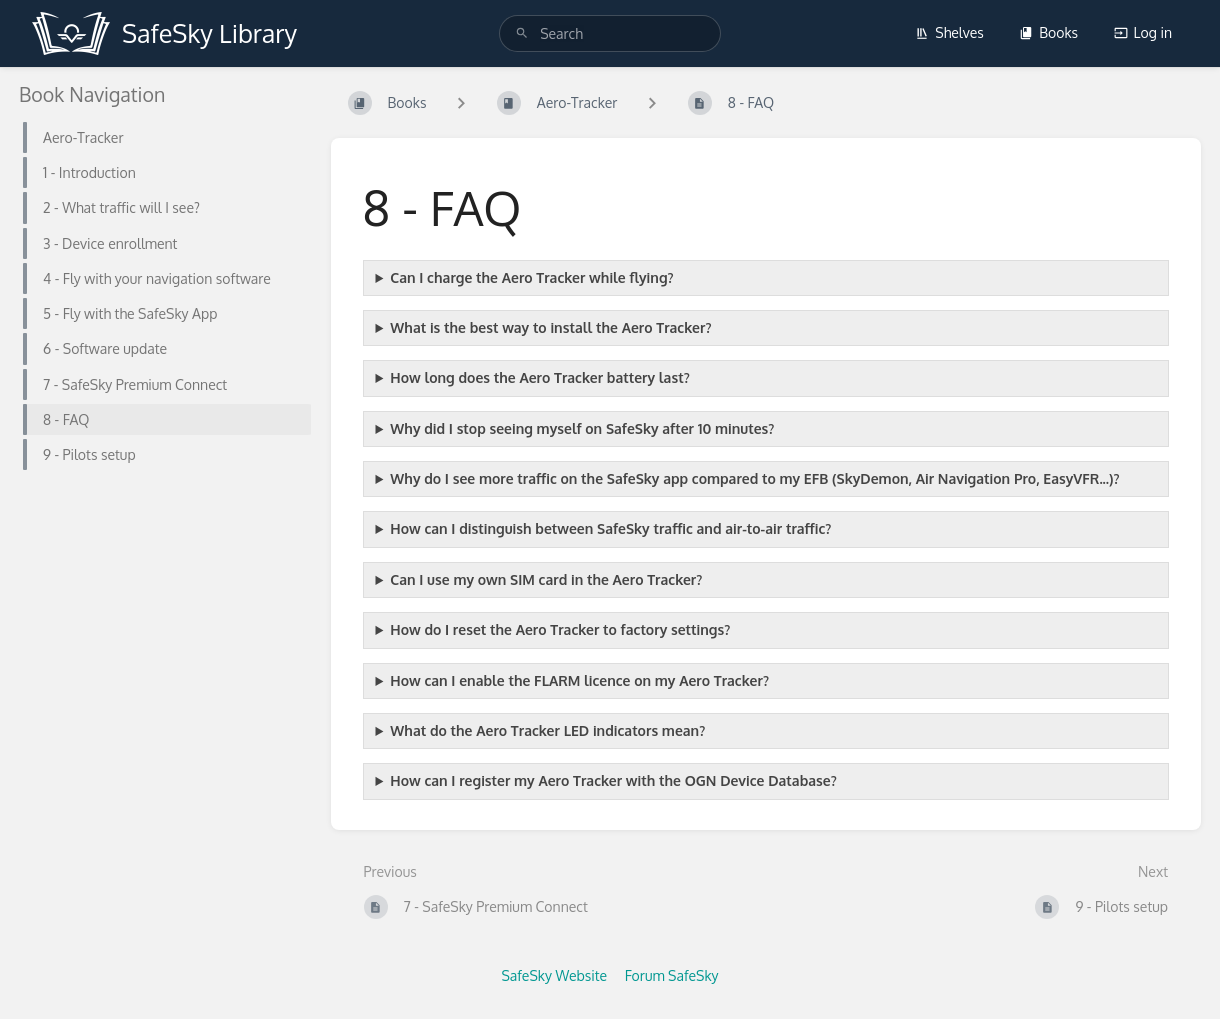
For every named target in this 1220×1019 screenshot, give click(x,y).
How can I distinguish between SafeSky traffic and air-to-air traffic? (610, 528)
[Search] (522, 33)
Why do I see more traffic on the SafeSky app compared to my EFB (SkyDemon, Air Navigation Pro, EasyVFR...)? (754, 478)
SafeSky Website (554, 975)
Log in (1143, 32)
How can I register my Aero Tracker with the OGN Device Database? (613, 780)
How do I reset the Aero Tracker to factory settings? (560, 629)
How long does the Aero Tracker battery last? (539, 377)
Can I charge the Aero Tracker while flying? (531, 277)
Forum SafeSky (672, 975)
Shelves (949, 32)
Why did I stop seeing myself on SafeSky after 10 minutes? (582, 428)
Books (1048, 32)
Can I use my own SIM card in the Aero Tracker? (546, 579)
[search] (610, 33)
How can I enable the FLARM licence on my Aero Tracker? (579, 680)
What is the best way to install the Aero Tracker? (550, 327)
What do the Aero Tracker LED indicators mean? (547, 730)
